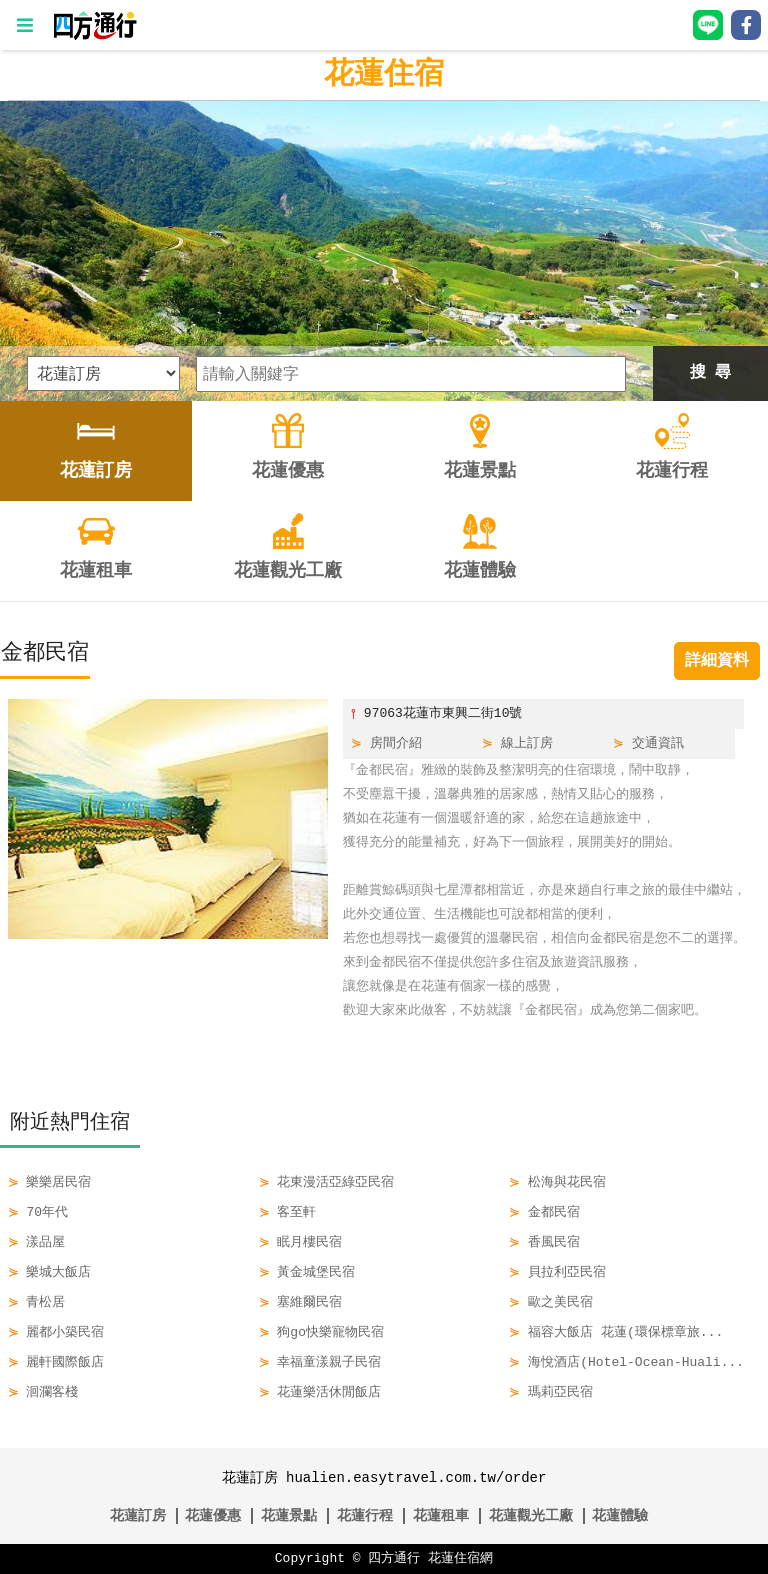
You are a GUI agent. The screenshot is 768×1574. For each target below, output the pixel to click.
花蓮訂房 (138, 1515)
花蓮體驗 (620, 1515)
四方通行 (394, 1559)
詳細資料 (717, 661)
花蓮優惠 (213, 1515)
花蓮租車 (441, 1515)
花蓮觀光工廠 (531, 1515)
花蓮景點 (289, 1515)
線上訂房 (527, 744)
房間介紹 (396, 744)
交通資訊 (658, 744)
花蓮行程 (365, 1515)
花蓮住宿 (384, 74)
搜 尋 (711, 373)
